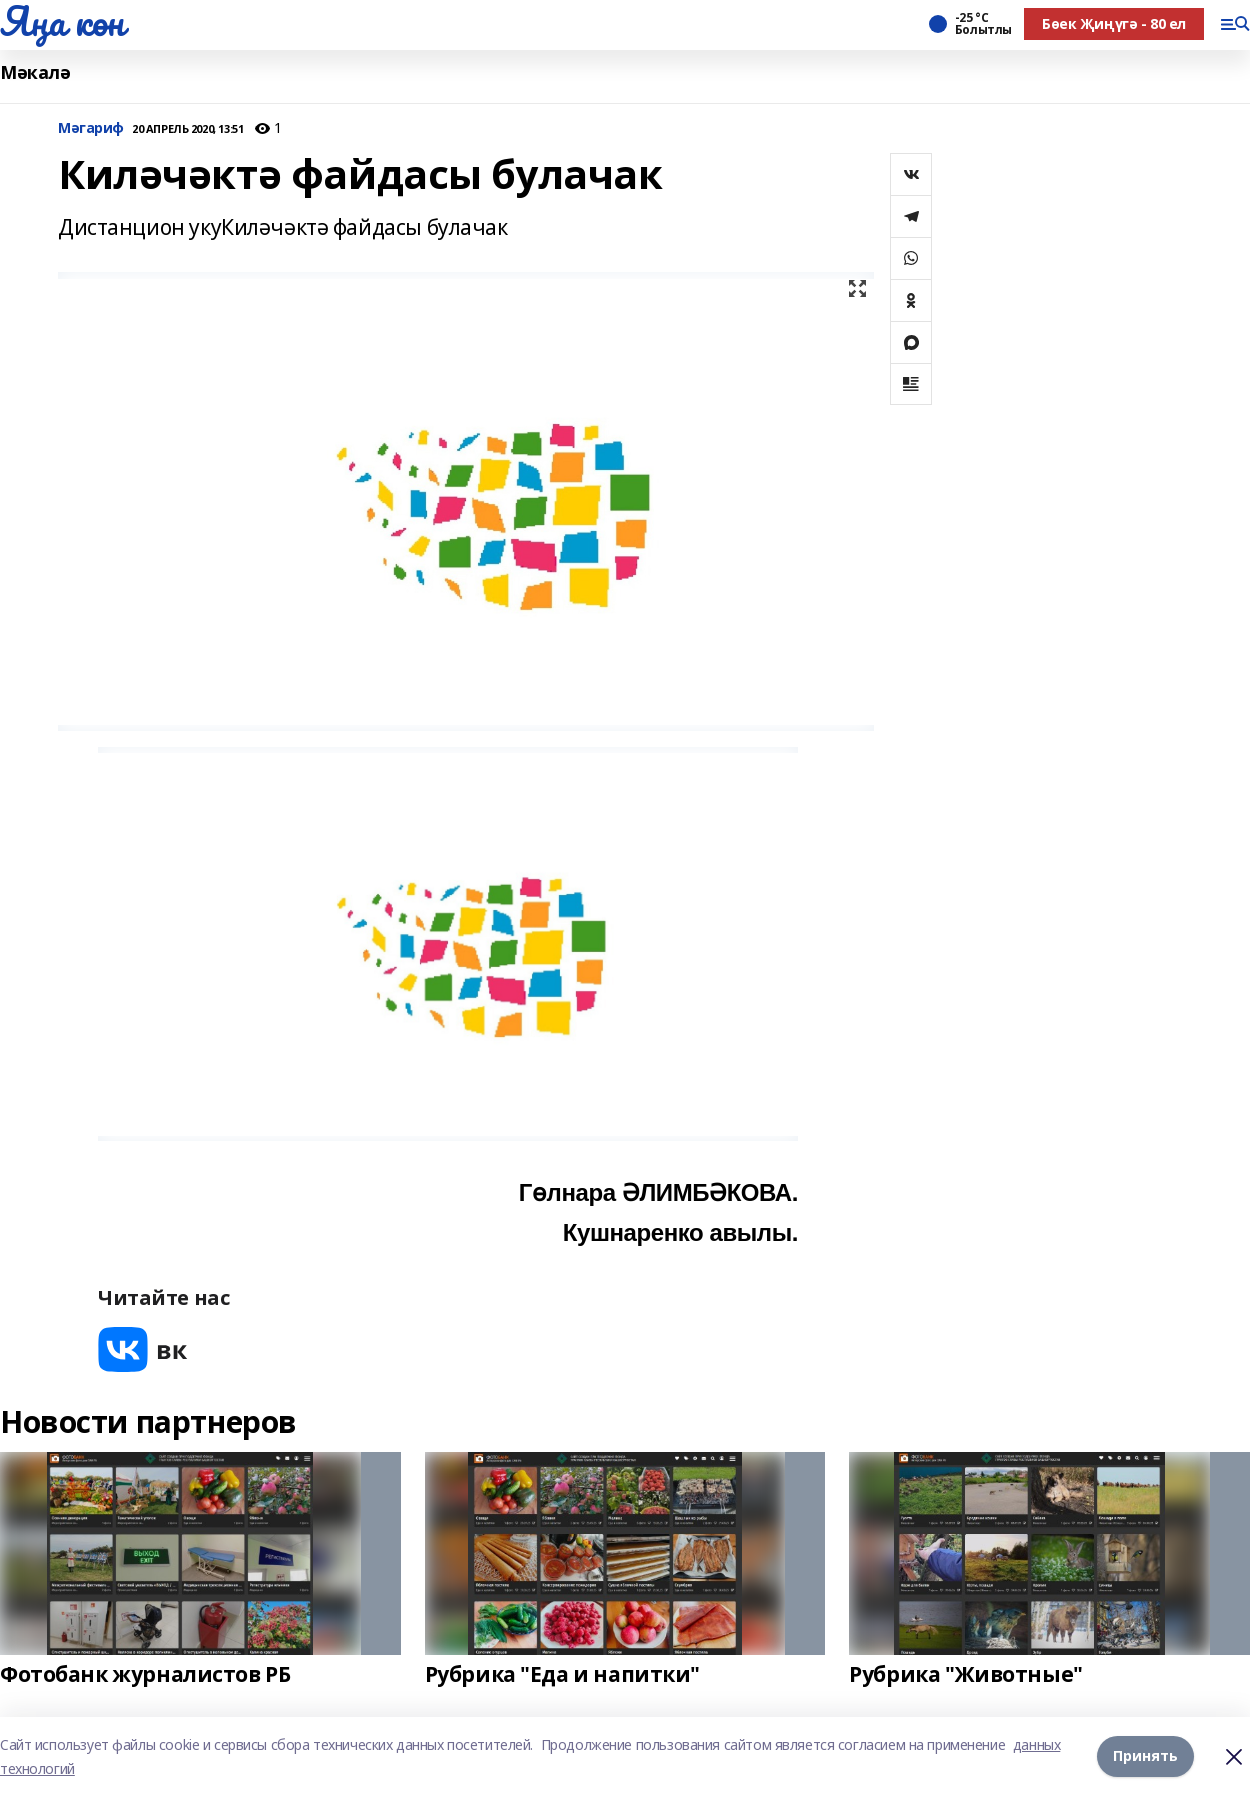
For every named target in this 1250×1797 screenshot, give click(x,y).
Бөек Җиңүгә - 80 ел (1114, 23)
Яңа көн (62, 21)
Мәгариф (91, 128)
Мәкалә (35, 72)
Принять (1145, 1756)
